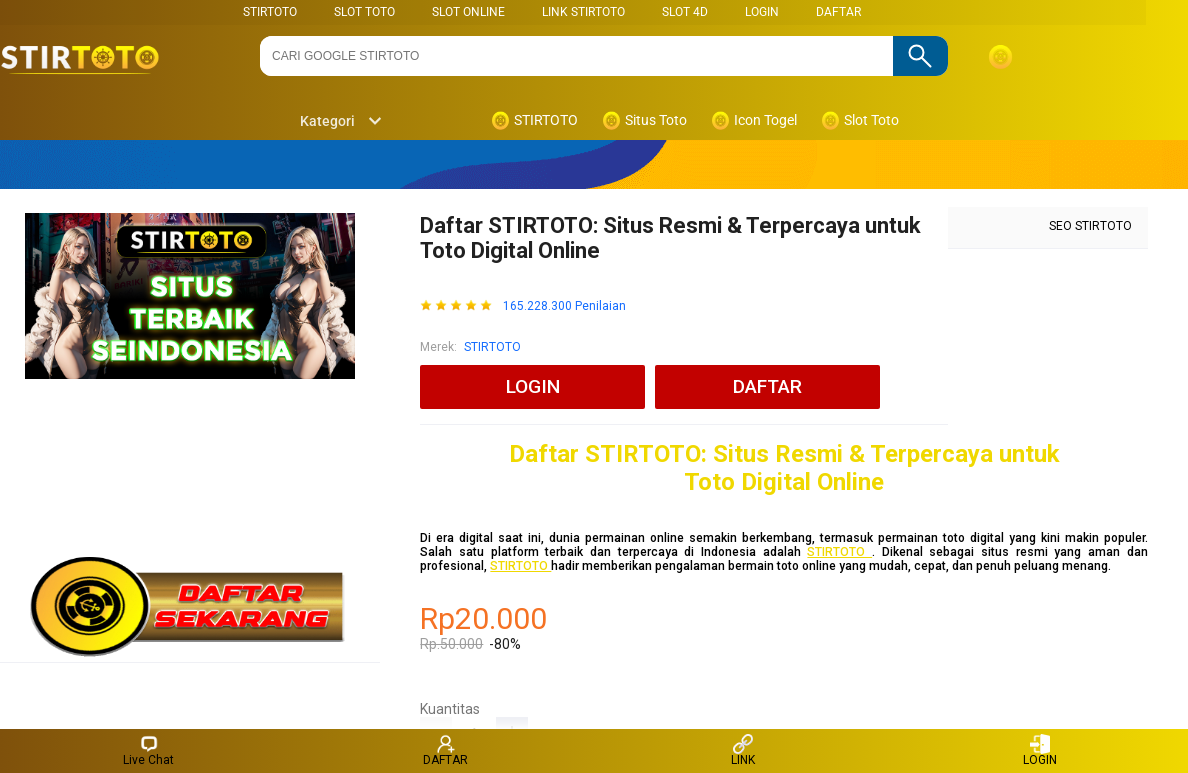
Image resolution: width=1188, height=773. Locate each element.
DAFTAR (838, 12)
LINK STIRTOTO (583, 12)
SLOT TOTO (364, 12)
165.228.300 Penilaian (564, 306)
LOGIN (762, 12)
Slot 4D (685, 12)
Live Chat (148, 750)
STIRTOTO (270, 12)
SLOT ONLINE (468, 12)
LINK (743, 750)
